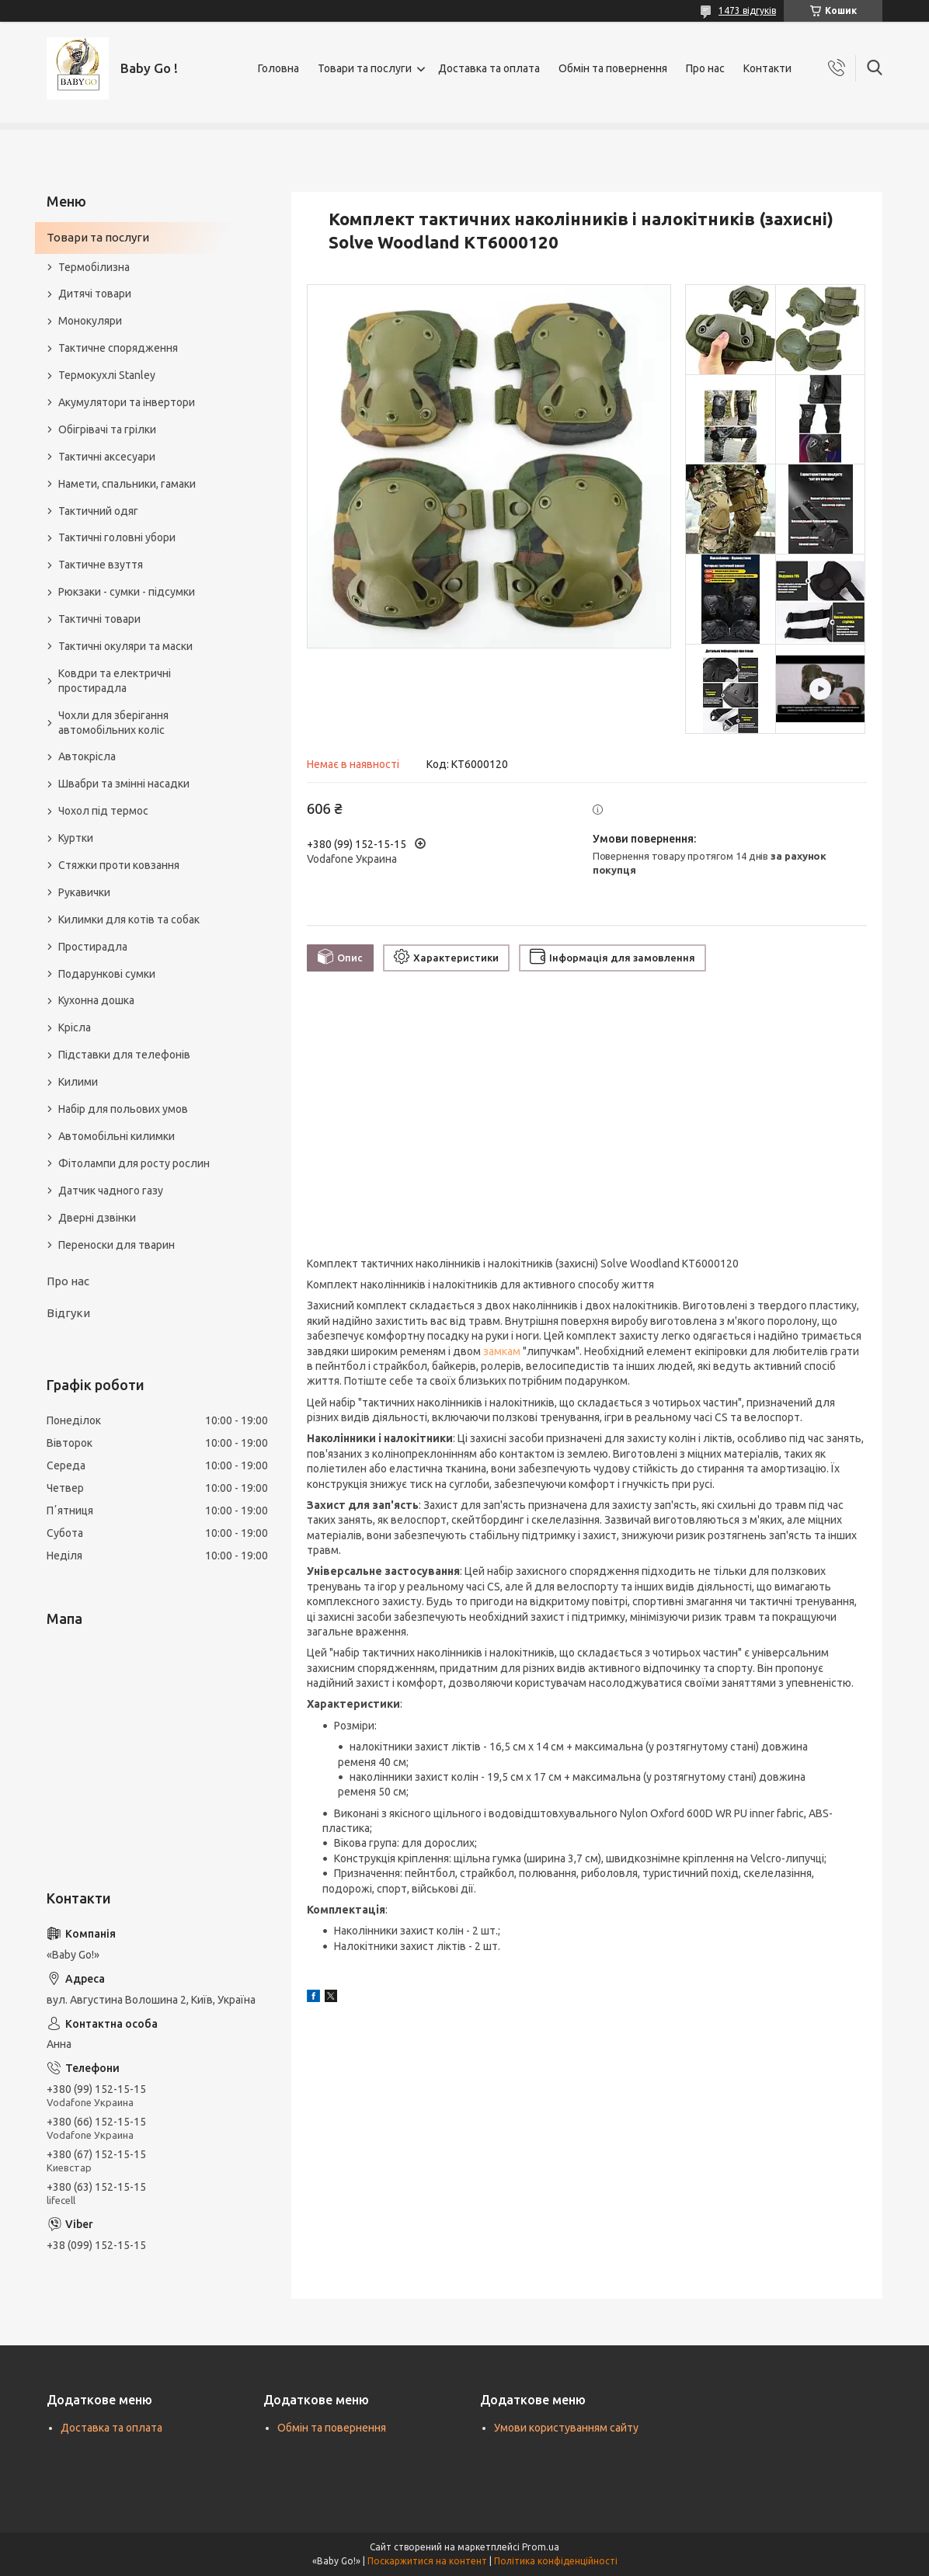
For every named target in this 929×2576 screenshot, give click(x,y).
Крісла (74, 1027)
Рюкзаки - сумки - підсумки (126, 592)
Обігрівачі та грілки (107, 429)
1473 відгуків (747, 10)
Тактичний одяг (98, 511)
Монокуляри (90, 321)
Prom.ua (540, 2547)
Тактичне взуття (100, 564)
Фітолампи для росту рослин (134, 1163)
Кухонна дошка (96, 1000)
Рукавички (84, 892)
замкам (501, 1351)
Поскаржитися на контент (427, 2561)
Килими (78, 1082)
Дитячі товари (94, 293)
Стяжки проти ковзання (118, 865)
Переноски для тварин (116, 1245)
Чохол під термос (103, 811)
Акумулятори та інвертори (126, 402)
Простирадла (92, 946)
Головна (278, 68)
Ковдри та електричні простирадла (114, 680)
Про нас (705, 68)
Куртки (75, 838)
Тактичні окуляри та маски (125, 646)
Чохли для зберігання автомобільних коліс (113, 722)
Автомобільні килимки (116, 1136)
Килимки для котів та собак (129, 919)
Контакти (767, 68)
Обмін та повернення (612, 68)
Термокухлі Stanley (106, 375)
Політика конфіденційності (556, 2561)
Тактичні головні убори (117, 537)
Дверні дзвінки (97, 1218)
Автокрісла (87, 756)
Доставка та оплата (489, 68)
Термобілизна (94, 267)
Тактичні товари (99, 619)
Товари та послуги (365, 68)
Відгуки (68, 1312)
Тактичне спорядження (118, 348)
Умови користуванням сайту (566, 2427)
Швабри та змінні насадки (124, 783)
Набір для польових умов (123, 1109)
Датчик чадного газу (110, 1190)
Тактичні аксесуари (106, 456)
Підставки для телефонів (124, 1054)
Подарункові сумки (106, 974)
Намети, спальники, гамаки (127, 484)
